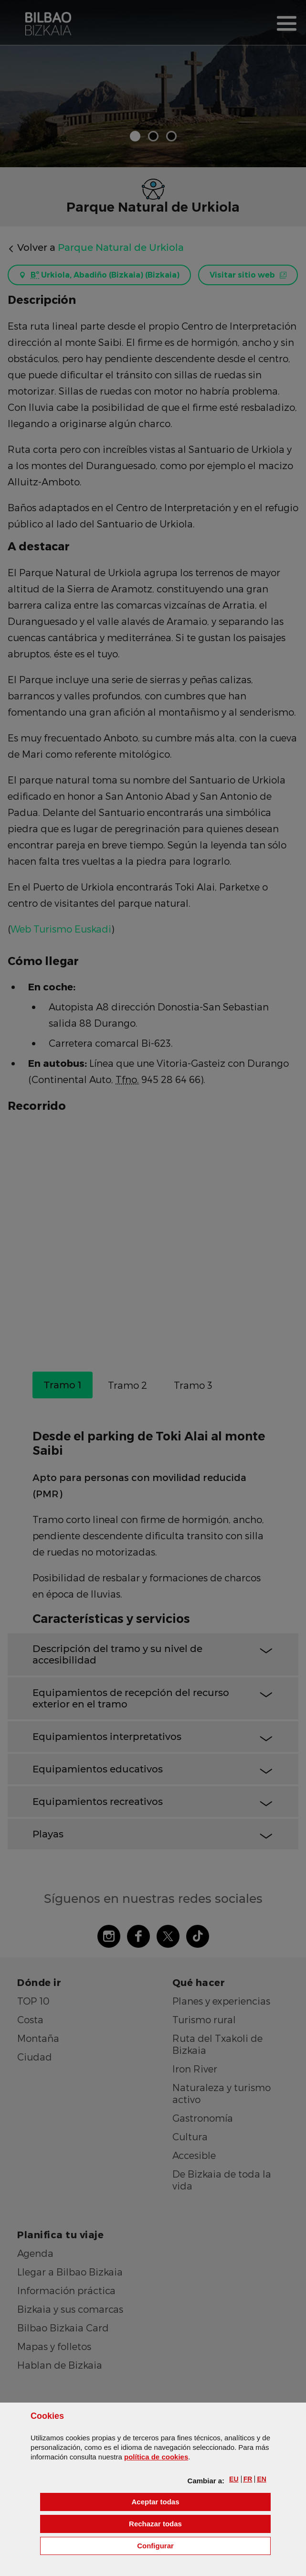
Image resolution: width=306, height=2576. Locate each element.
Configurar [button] (204, 2545)
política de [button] (156, 2457)
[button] (233, 2479)
